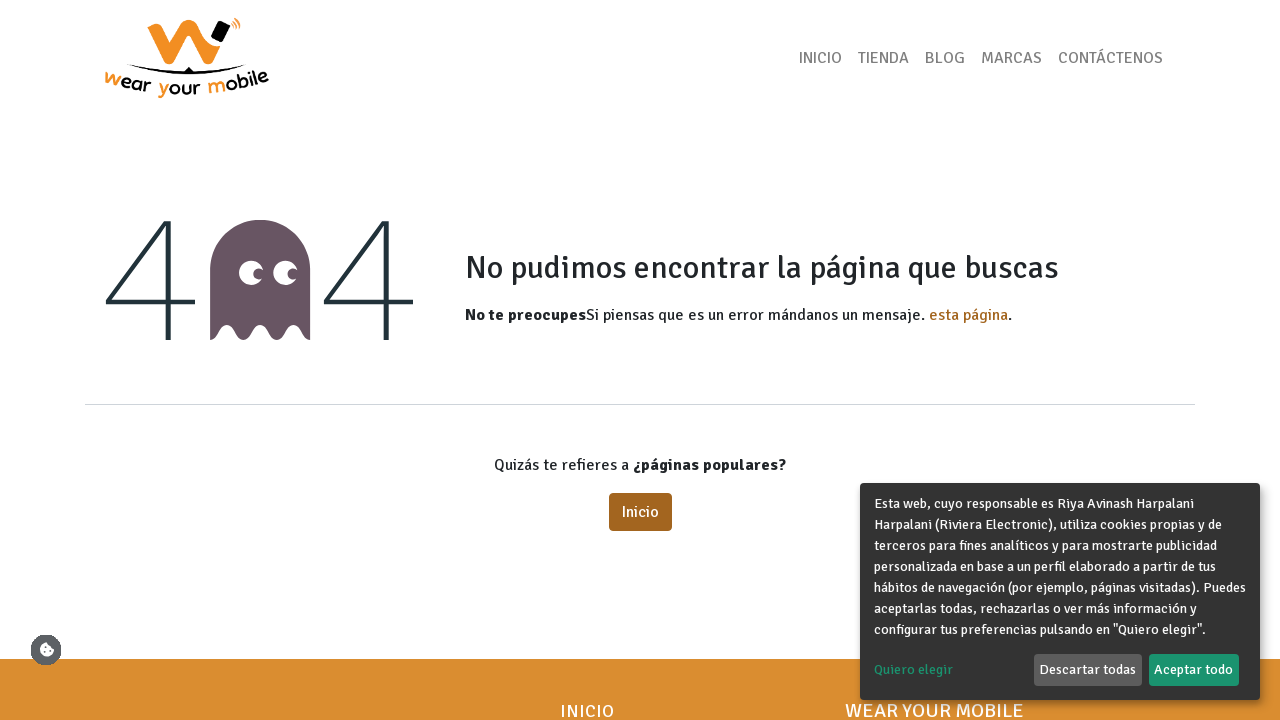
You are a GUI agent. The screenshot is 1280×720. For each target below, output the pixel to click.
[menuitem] (820, 58)
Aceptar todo (1193, 669)
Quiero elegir (913, 669)
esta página (968, 315)
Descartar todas (1087, 669)
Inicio (640, 512)
